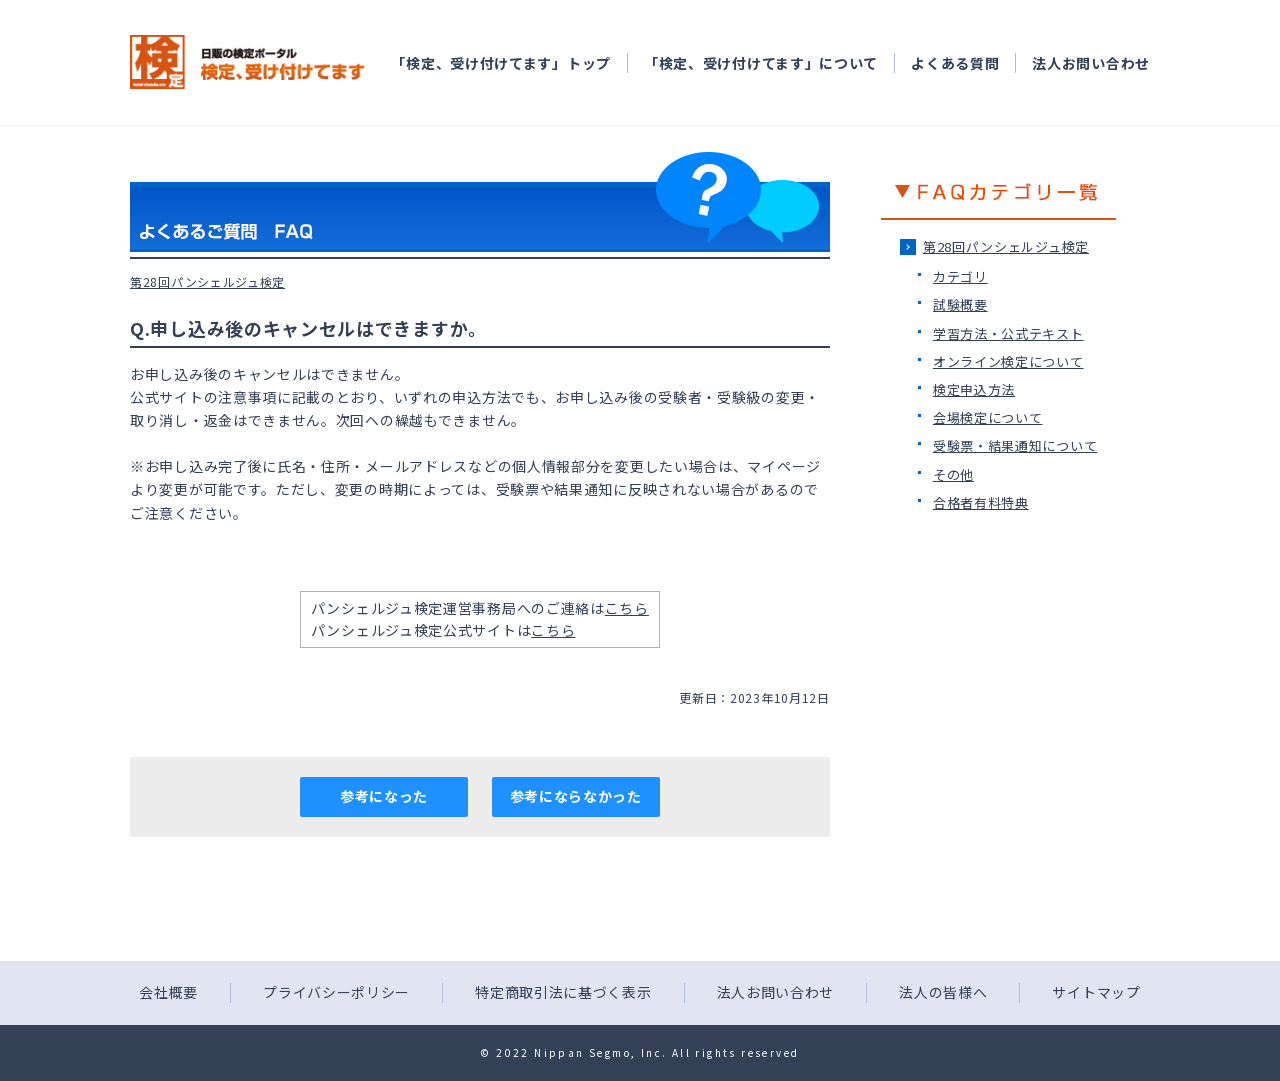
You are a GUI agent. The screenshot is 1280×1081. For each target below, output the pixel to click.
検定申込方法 (974, 389)
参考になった (384, 796)
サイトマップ (1096, 992)
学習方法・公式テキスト (1008, 333)
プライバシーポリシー (336, 992)
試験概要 (960, 304)
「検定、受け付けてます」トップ (501, 63)
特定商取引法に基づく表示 (563, 992)
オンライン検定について (1008, 361)
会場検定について (988, 417)
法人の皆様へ (943, 992)
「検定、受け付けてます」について (761, 63)
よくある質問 (955, 63)
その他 (953, 474)
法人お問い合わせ (1091, 63)
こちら (627, 608)
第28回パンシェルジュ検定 (1006, 246)
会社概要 (168, 992)
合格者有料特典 (981, 502)
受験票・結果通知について (1015, 445)
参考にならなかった (576, 796)
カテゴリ (960, 276)
